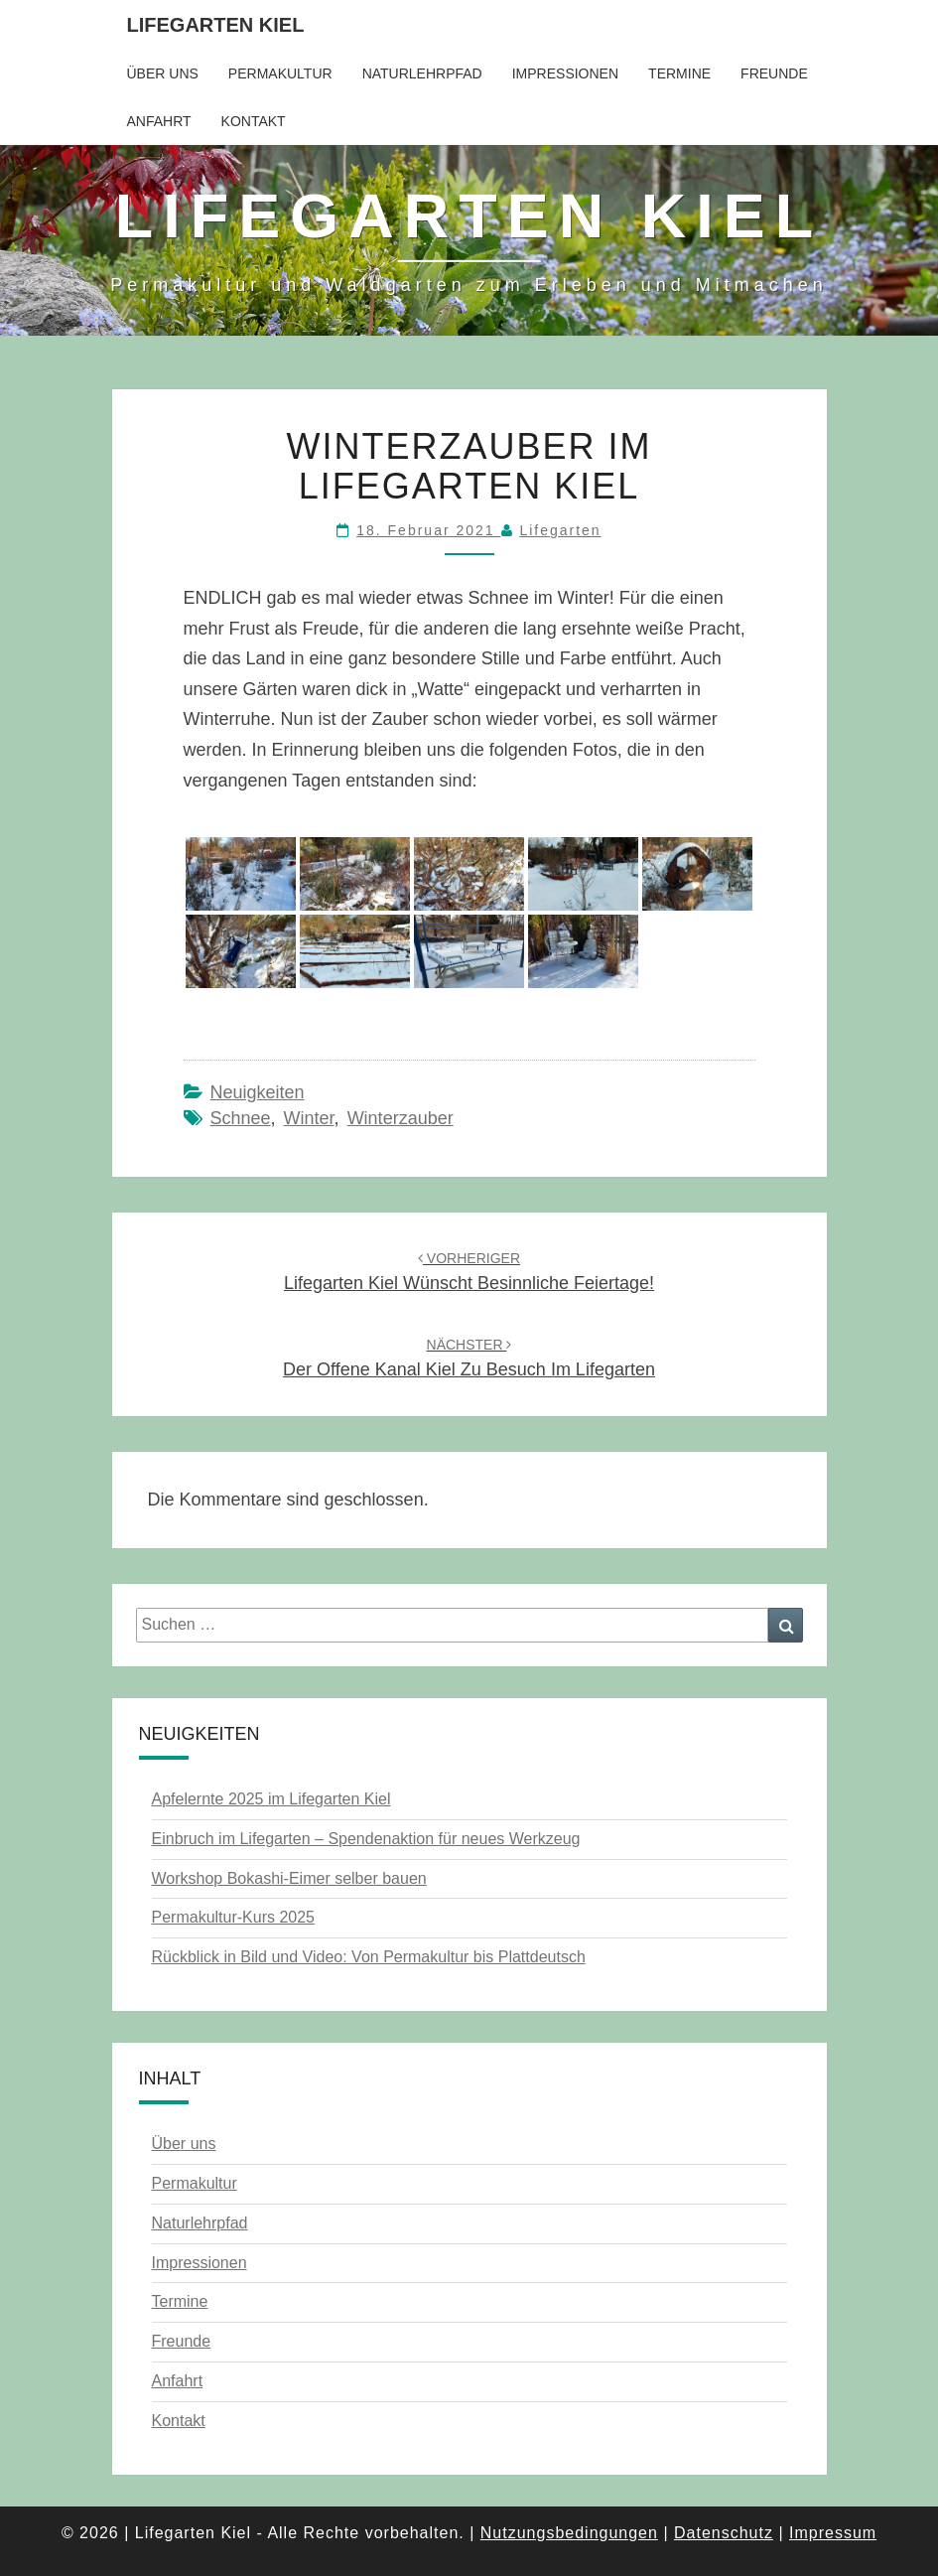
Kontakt (253, 121)
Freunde (774, 73)
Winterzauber (400, 1118)
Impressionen (565, 73)
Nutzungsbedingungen (569, 2532)
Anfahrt (159, 121)
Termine (679, 73)
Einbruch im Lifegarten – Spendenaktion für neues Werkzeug (366, 1838)
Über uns (163, 73)
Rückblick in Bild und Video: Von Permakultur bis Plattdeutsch (369, 1956)
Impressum (832, 2532)
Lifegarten (560, 530)
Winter (309, 1118)
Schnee (240, 1118)
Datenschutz (723, 2532)
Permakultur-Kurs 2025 (234, 1917)
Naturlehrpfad (422, 73)
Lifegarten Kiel (216, 25)
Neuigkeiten (257, 1092)
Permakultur (280, 73)
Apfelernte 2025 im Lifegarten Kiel (271, 1798)
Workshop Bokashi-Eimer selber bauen (289, 1878)
